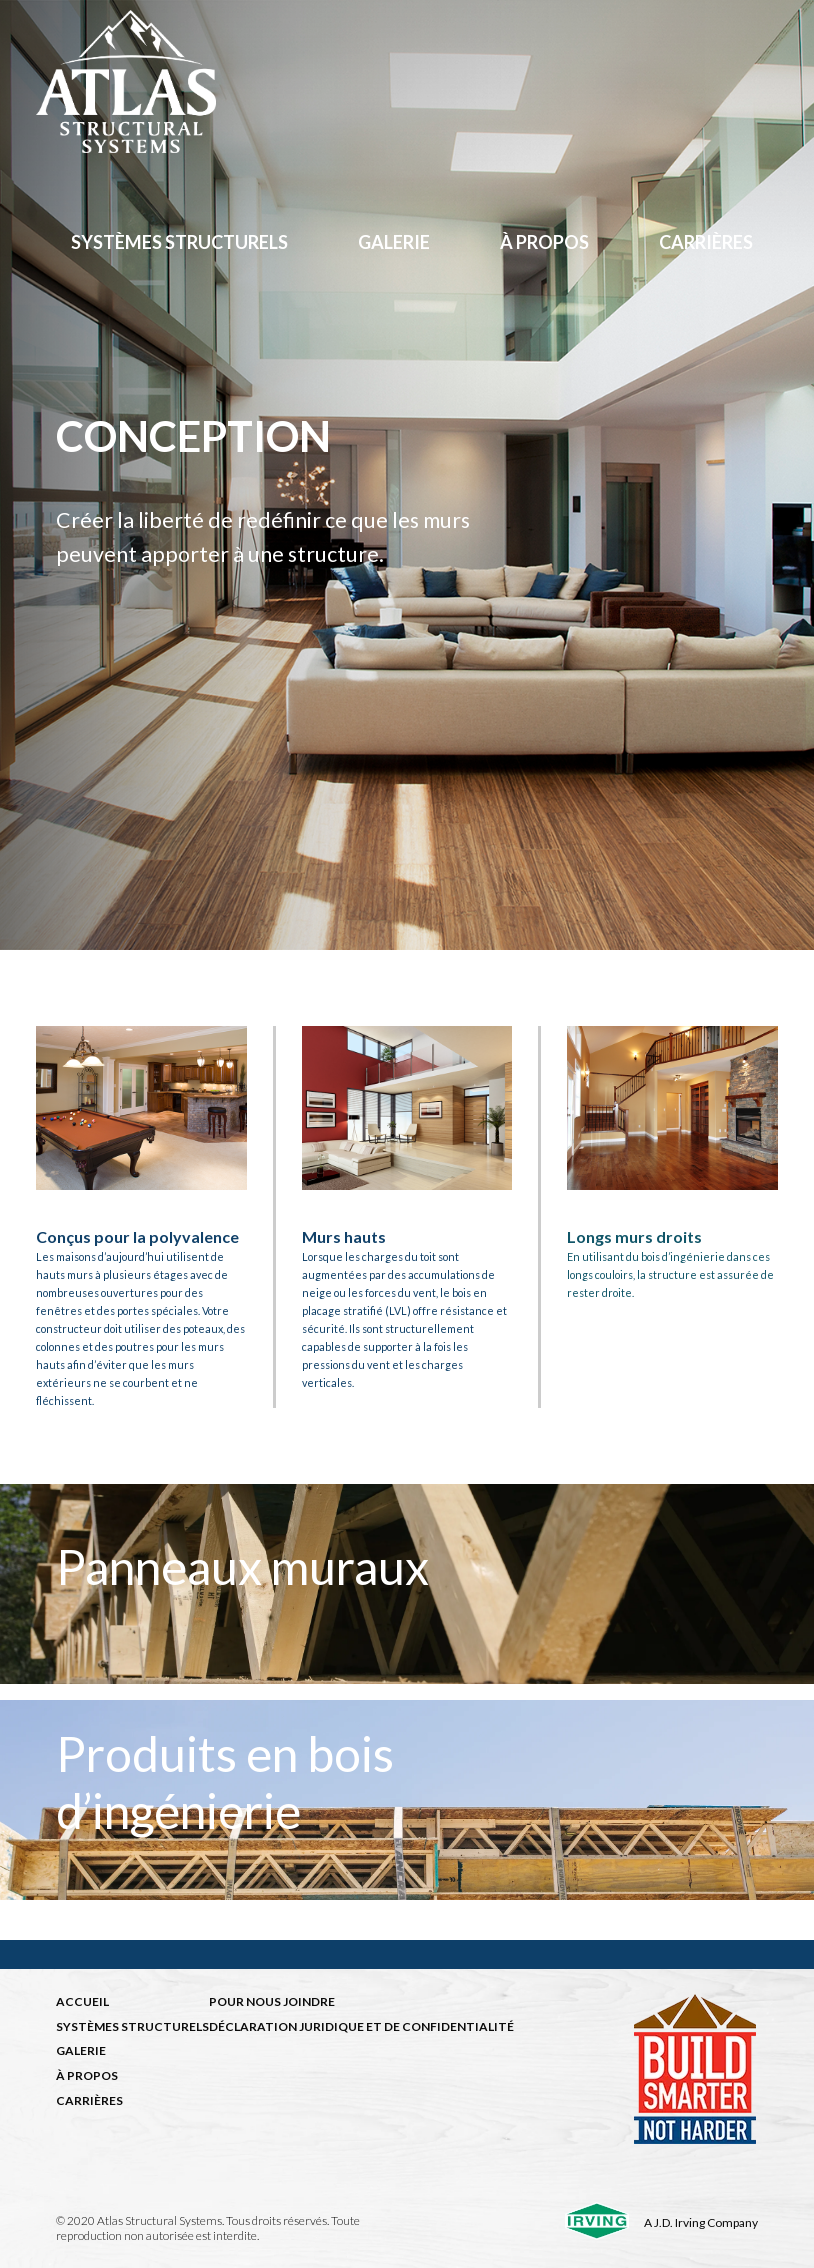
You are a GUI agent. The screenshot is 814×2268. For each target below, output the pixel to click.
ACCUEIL (82, 2001)
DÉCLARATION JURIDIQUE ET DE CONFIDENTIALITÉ (361, 2026)
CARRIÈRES (89, 2100)
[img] (407, 1584)
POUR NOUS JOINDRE (272, 2001)
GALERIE (81, 2050)
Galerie (394, 242)
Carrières (706, 242)
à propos (544, 242)
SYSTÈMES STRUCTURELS (132, 2026)
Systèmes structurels (179, 242)
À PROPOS (87, 2075)
